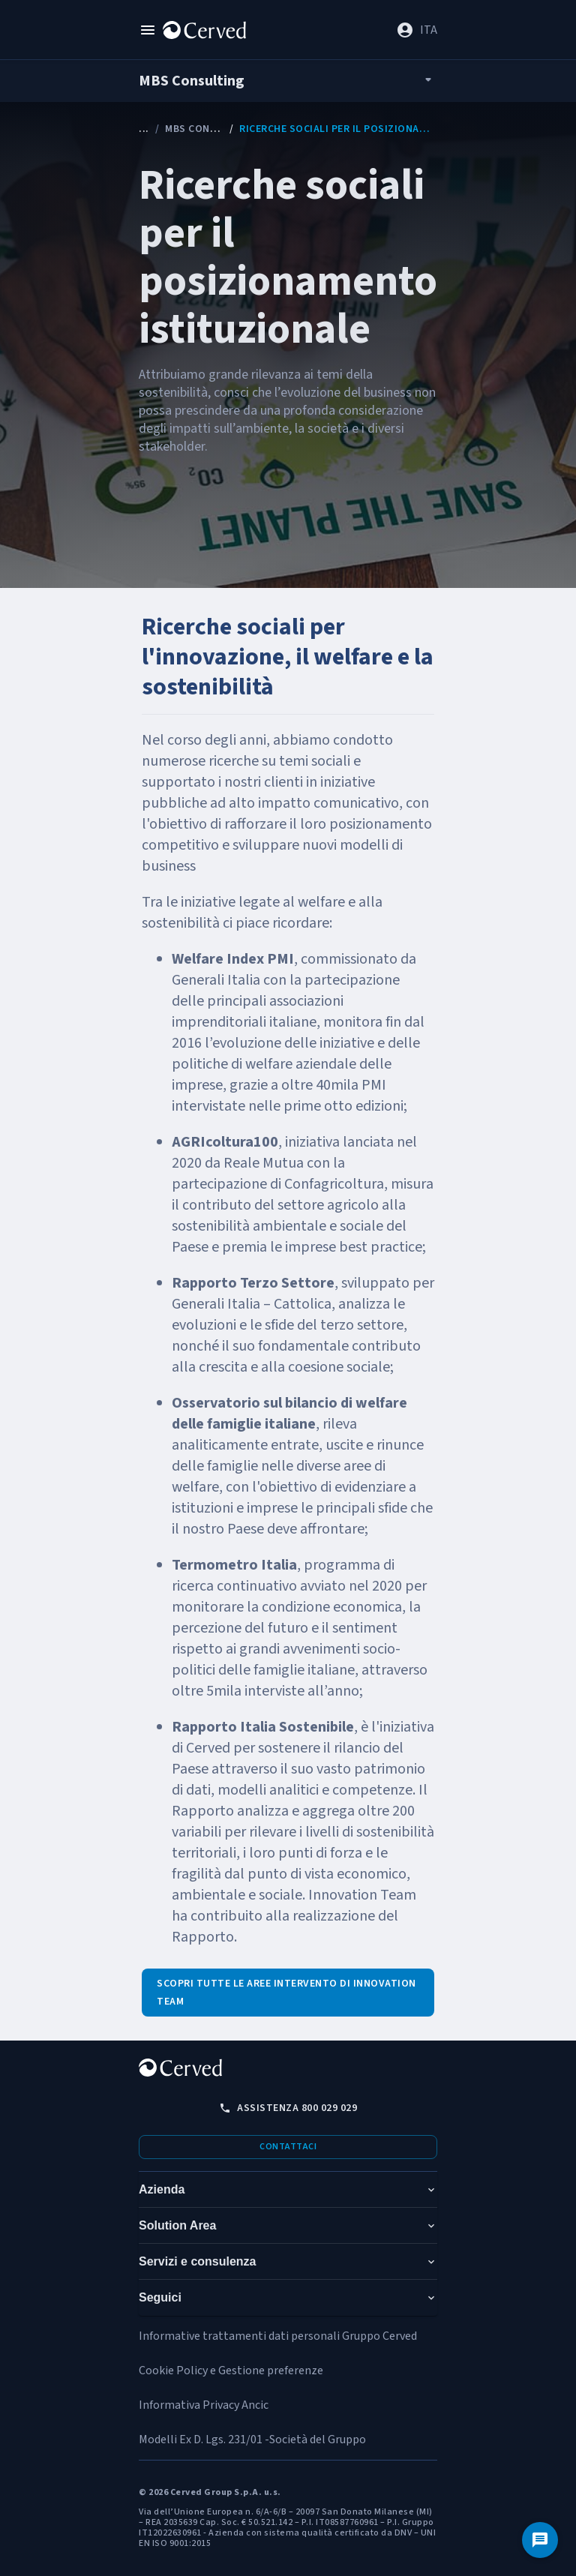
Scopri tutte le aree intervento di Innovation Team (286, 1992)
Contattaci (288, 2146)
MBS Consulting (208, 128)
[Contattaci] (540, 2540)
